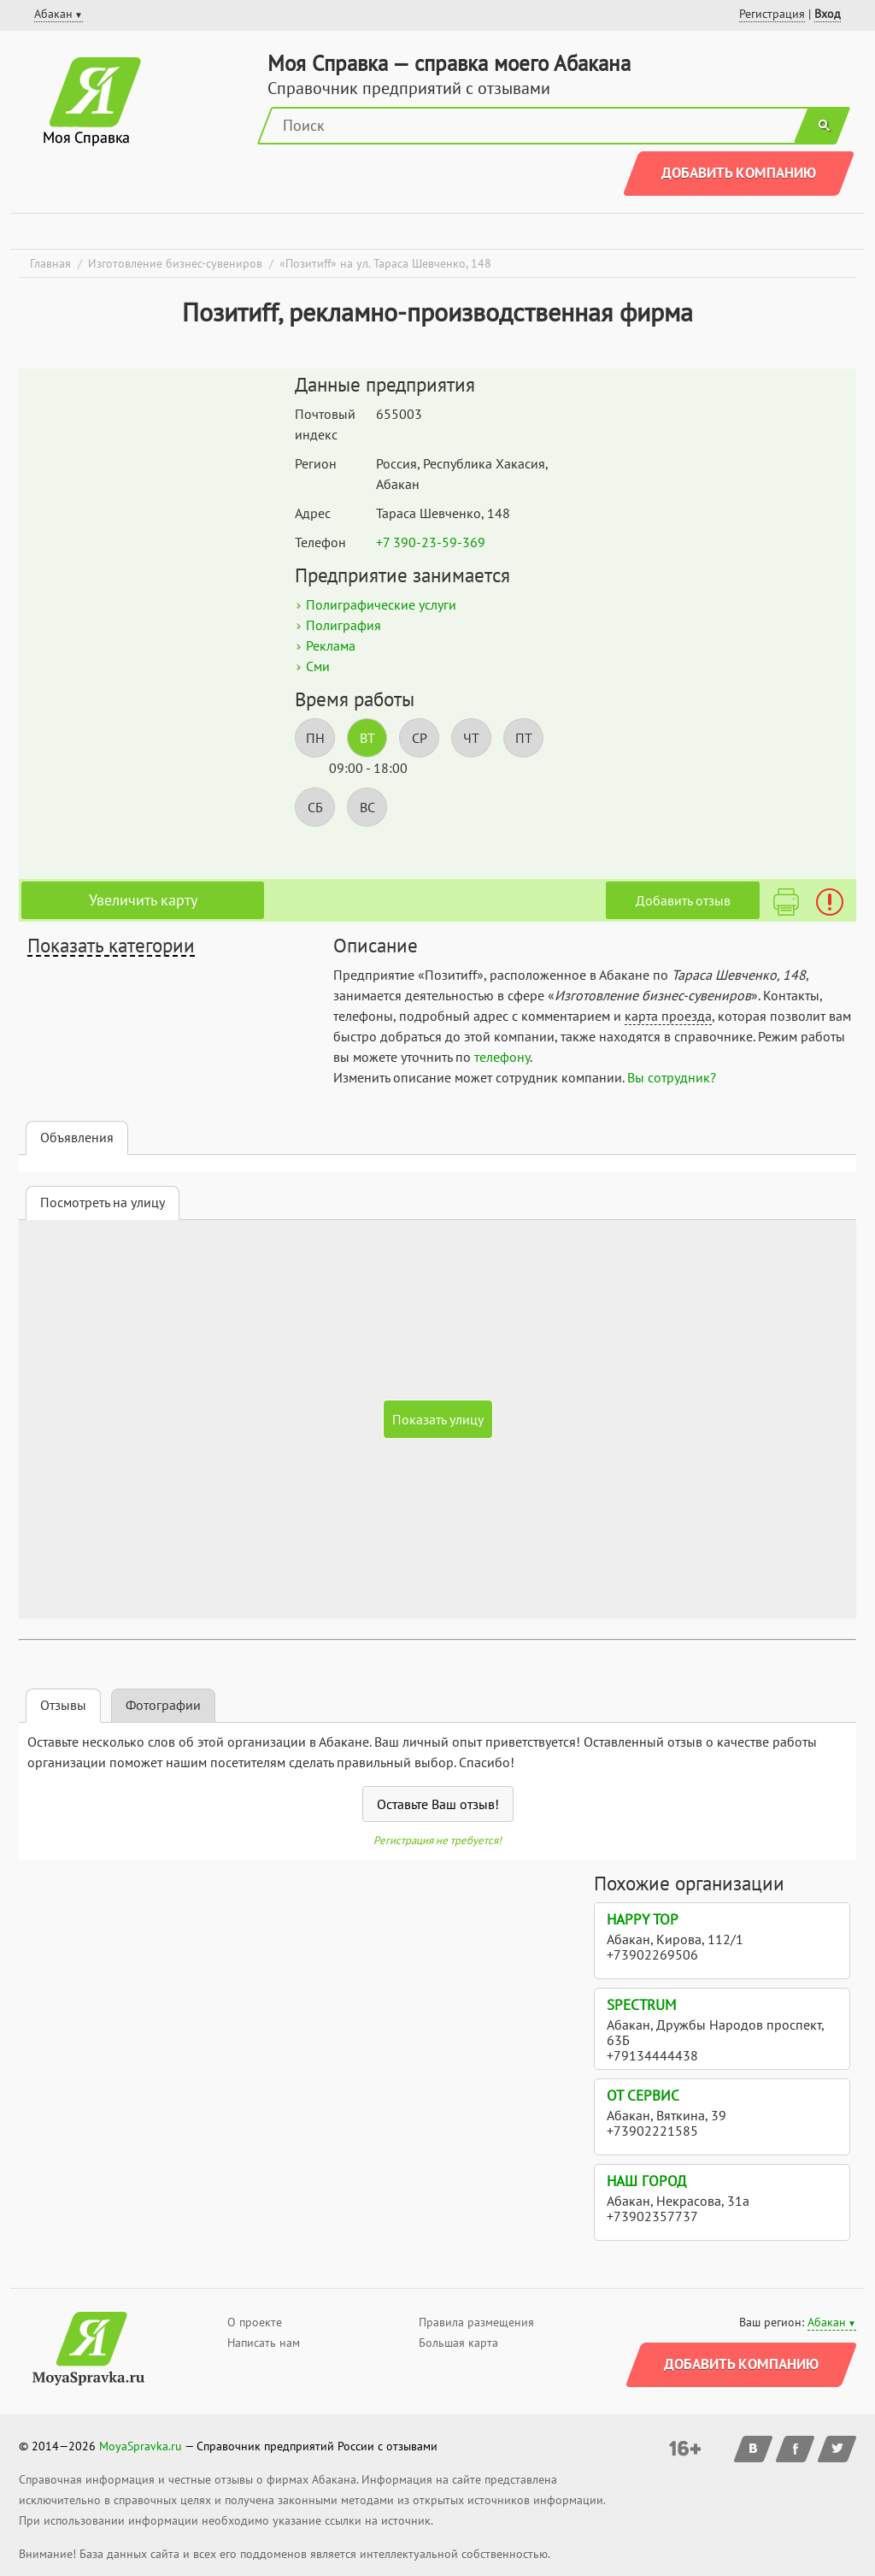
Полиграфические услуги (381, 604)
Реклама (330, 645)
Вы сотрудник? (671, 1077)
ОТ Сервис (643, 2095)
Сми (318, 666)
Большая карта (458, 2342)
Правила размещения (476, 2322)
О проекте (254, 2322)
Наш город (646, 2181)
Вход (827, 13)
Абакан (826, 2322)
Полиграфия (343, 625)
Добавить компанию (738, 172)
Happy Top (642, 1919)
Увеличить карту (143, 900)
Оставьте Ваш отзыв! (438, 1804)
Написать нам (263, 2342)
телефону (502, 1056)
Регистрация (772, 13)
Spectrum (641, 2004)
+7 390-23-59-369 (430, 542)
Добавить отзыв (683, 900)
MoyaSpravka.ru (140, 2446)
